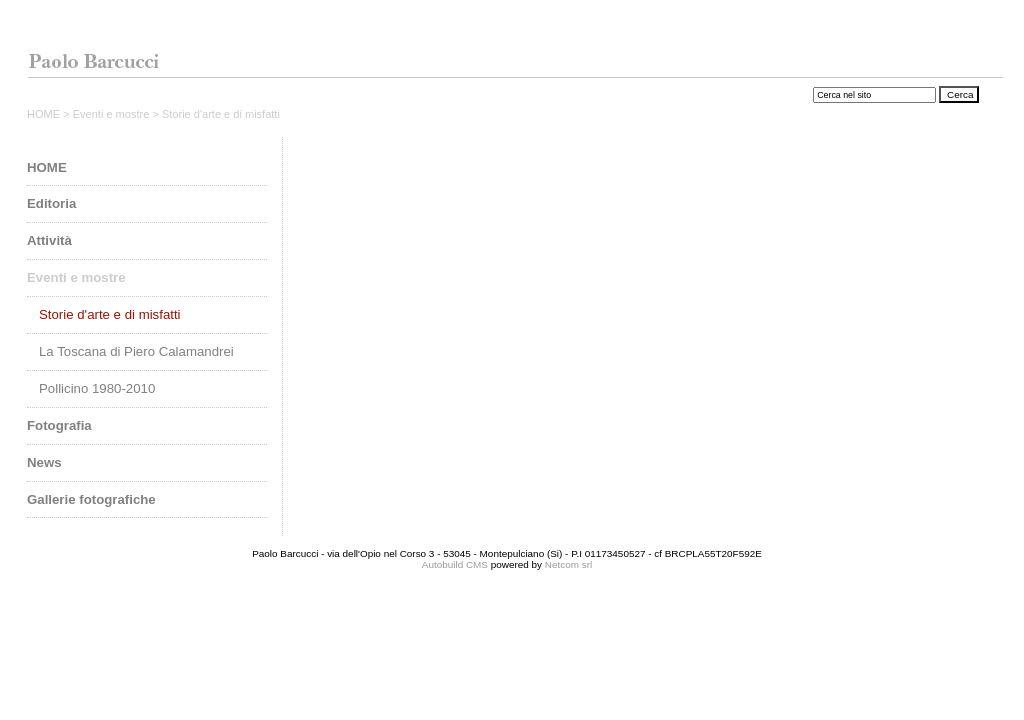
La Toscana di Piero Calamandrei (136, 351)
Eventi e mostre (113, 114)
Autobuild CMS (455, 564)
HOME (45, 114)
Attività (49, 240)
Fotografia (59, 425)
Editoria (51, 203)
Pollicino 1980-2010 (97, 388)
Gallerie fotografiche (91, 499)
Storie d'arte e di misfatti (110, 314)
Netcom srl (568, 564)
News (44, 462)
